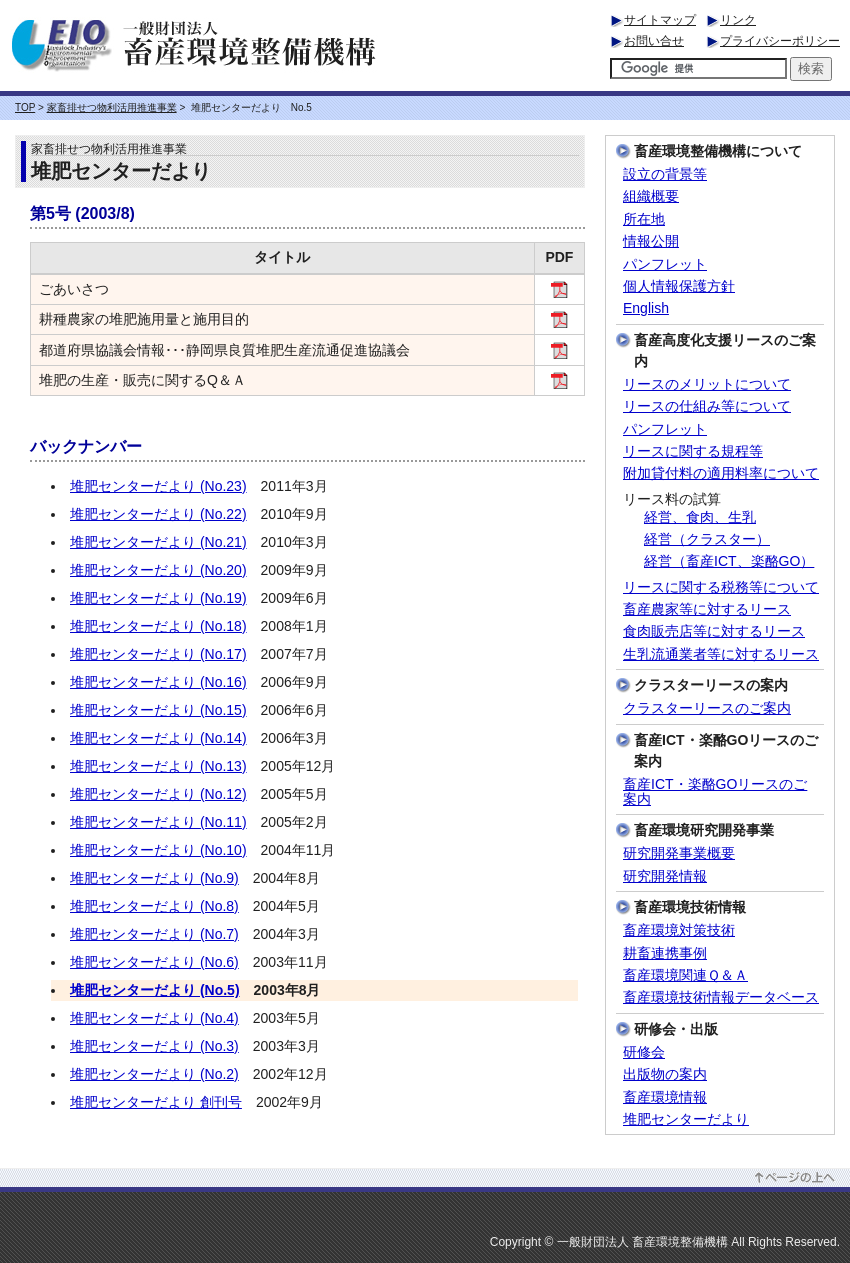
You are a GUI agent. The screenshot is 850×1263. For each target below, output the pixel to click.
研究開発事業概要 (679, 853)
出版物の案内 (665, 1074)
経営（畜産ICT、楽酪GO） (729, 561)
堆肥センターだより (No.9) (154, 878)
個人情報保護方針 (679, 286)
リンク (738, 20)
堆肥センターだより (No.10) (158, 850)
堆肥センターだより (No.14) (158, 738)
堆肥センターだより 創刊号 (156, 1102)
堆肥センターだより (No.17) (158, 654)
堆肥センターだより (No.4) (154, 1018)
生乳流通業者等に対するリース (721, 654)
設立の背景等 (665, 174)
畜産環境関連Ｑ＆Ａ (685, 975)
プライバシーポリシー (780, 41)
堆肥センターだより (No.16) (158, 682)
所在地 (644, 219)
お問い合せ (654, 41)
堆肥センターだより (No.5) (155, 990)
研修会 (644, 1052)
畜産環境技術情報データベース (721, 997)
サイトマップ (660, 20)
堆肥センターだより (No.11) (158, 822)
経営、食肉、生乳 (700, 517)
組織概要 (651, 196)
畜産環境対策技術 (679, 930)
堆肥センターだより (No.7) (154, 934)
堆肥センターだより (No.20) (158, 570)
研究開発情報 (665, 876)
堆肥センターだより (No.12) (158, 794)
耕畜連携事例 (665, 953)
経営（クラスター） (707, 539)
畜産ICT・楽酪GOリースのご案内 (715, 792)
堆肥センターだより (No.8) (154, 906)
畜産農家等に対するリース (707, 609)
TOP (25, 107)
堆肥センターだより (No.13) (158, 766)
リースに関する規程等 (693, 451)
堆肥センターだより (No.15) (158, 710)
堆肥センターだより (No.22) (158, 514)
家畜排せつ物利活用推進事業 (112, 107)
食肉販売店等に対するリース (714, 631)
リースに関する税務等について (721, 587)
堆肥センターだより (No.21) (158, 542)
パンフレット (665, 264)
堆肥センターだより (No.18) (158, 626)
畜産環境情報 (665, 1097)
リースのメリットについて (707, 384)
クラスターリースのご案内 (707, 708)
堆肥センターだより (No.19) (158, 598)
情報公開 (651, 241)
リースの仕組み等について (707, 406)
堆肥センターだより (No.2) (154, 1074)
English (646, 308)
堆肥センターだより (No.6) (154, 962)
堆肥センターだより (686, 1119)
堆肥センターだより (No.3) (154, 1046)
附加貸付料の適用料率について (721, 473)
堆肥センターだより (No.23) (158, 486)
